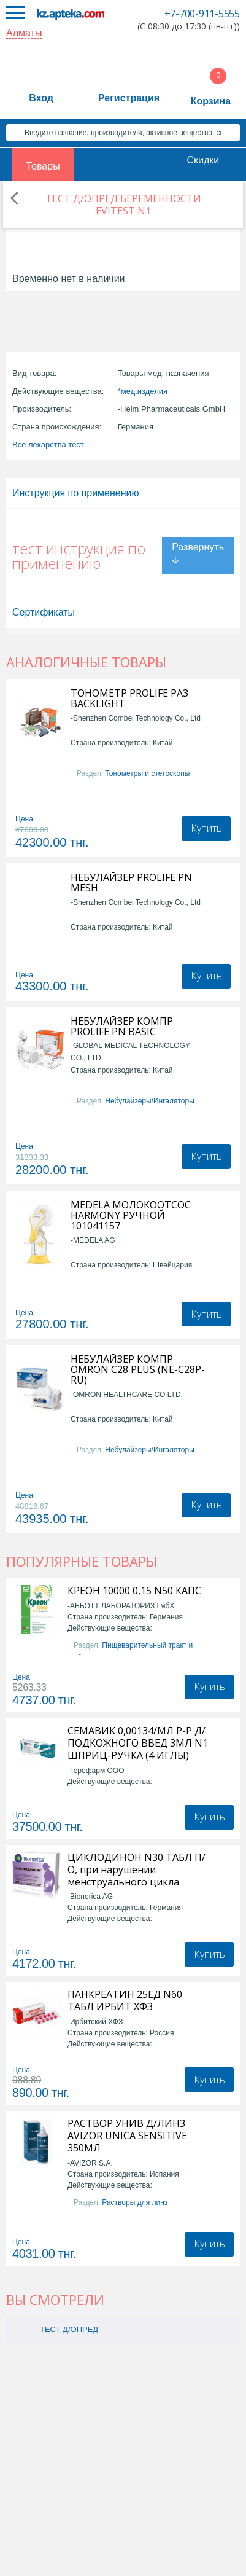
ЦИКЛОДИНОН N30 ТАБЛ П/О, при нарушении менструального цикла (136, 1869)
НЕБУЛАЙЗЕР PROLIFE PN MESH (131, 882)
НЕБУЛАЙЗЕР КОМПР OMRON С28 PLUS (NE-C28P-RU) (138, 1369)
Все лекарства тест (48, 444)
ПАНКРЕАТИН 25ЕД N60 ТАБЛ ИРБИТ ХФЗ (124, 2000)
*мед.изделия (142, 391)
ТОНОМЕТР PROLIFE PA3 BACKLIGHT (129, 698)
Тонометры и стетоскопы (147, 773)
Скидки (202, 160)
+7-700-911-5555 (202, 13)
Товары (43, 166)
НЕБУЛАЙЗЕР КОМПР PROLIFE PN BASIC (122, 1026)
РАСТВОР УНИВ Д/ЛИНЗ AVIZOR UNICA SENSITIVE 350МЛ (127, 2135)
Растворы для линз (134, 2202)
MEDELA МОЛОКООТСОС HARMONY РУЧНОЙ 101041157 (131, 1215)
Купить (206, 828)
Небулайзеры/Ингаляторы (149, 1101)
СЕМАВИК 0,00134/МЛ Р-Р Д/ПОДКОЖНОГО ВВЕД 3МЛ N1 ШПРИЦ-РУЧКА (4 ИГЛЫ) (137, 1743)
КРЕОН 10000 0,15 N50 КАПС (134, 1590)
